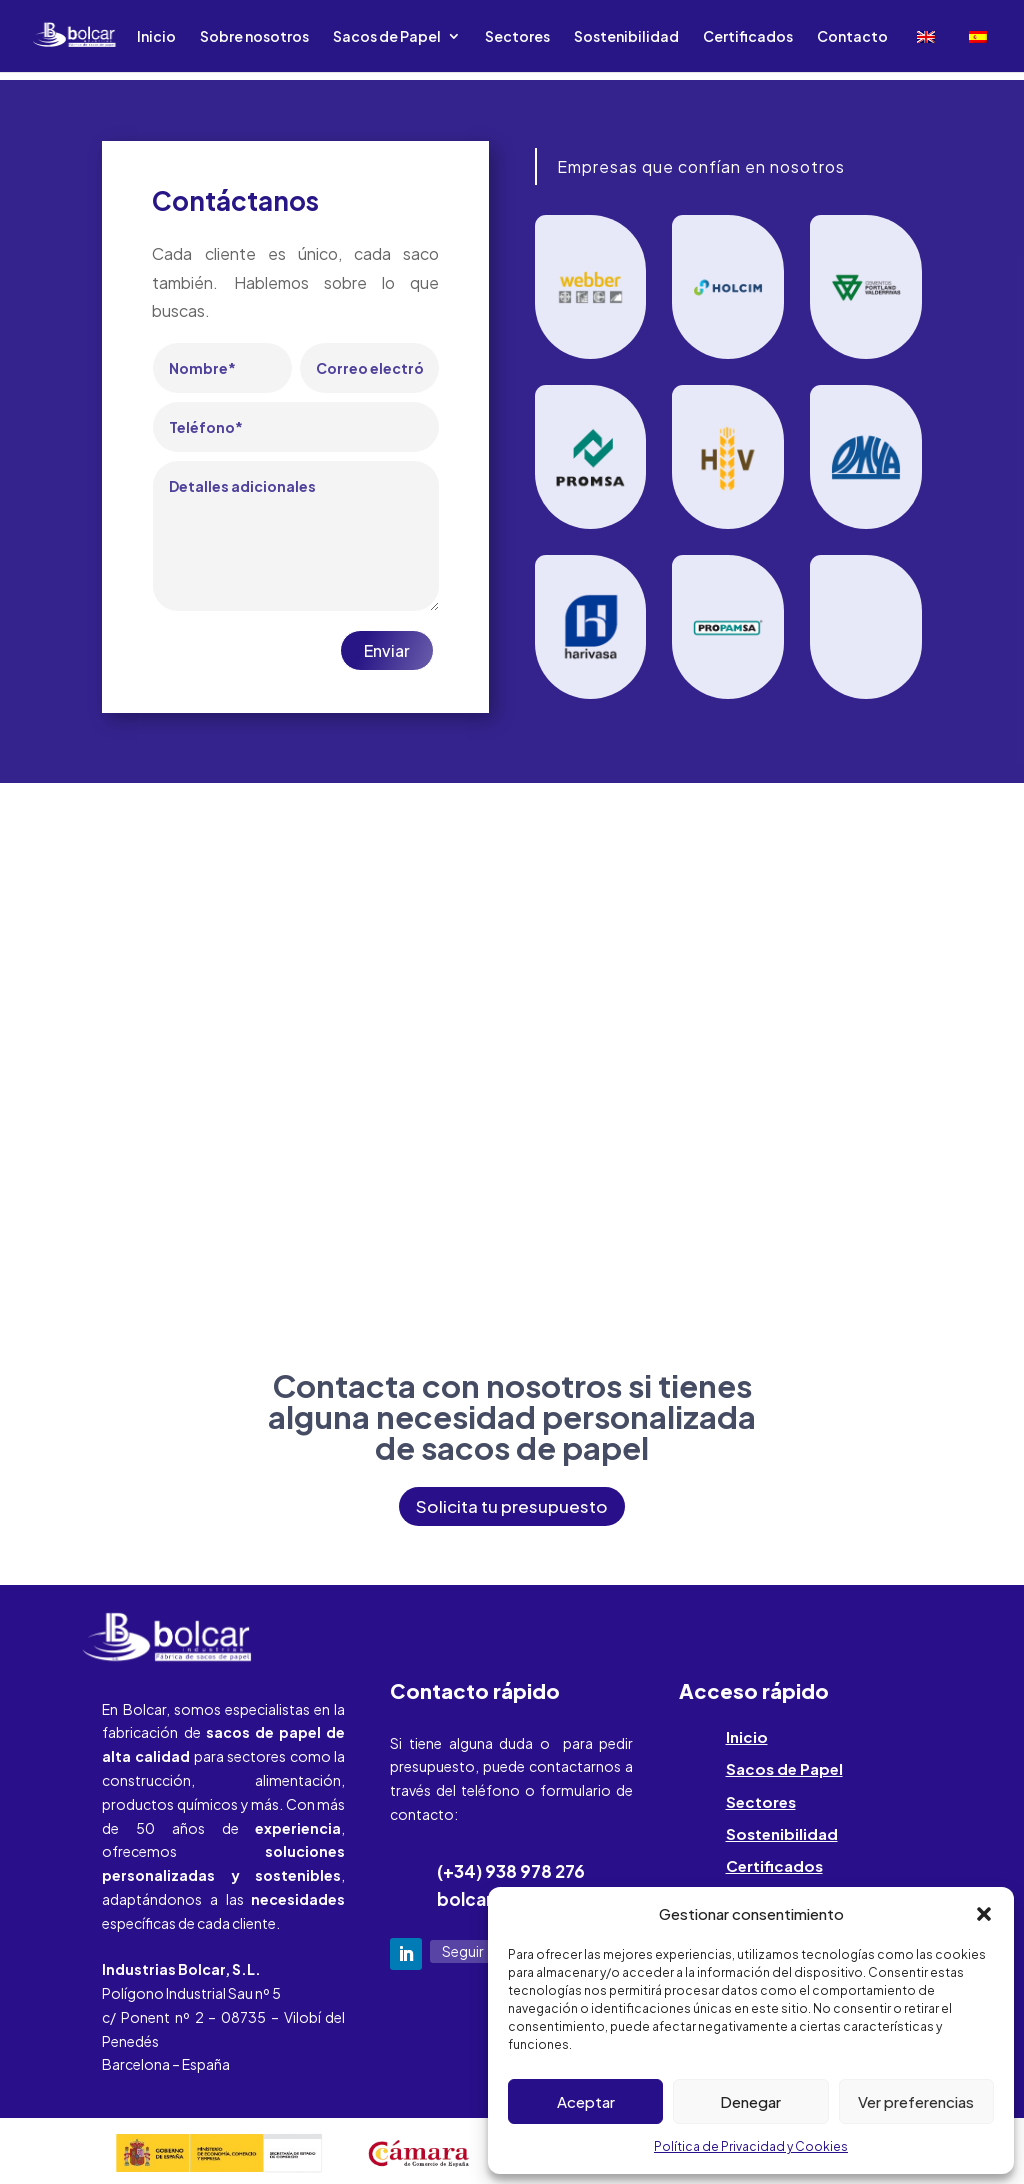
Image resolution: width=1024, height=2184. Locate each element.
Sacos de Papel (387, 37)
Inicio (156, 37)
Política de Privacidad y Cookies (751, 2146)
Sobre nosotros (254, 37)
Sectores (517, 37)
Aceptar (586, 2101)
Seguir (463, 1951)
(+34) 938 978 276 (511, 1871)
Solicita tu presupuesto (512, 1506)
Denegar (750, 2101)
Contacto (852, 37)
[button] (984, 1914)
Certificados (748, 37)
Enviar (387, 650)
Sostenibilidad (626, 37)
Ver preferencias (916, 2101)
